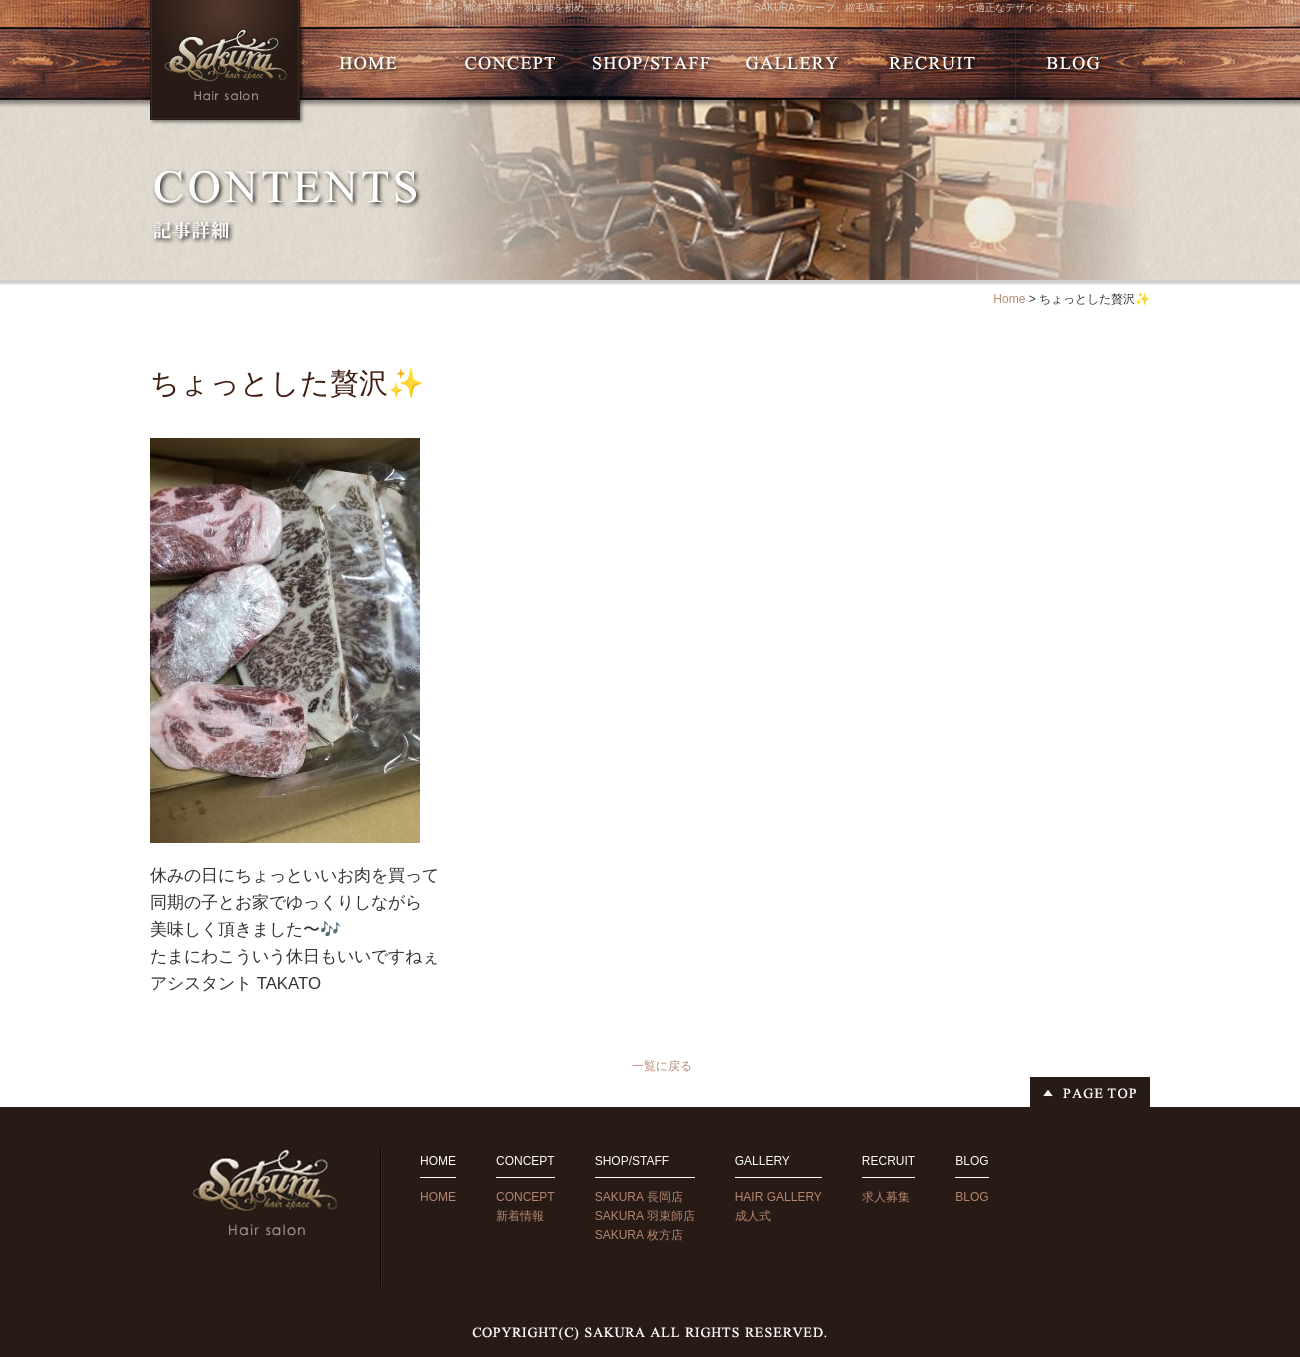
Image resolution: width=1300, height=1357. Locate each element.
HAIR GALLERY (778, 1197)
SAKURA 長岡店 (639, 1197)
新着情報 (520, 1216)
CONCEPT (525, 1197)
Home (1009, 299)
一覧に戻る (662, 1066)
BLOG (971, 1197)
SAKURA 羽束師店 (645, 1216)
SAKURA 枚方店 (639, 1235)
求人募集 (886, 1197)
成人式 (753, 1216)
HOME (438, 1197)
